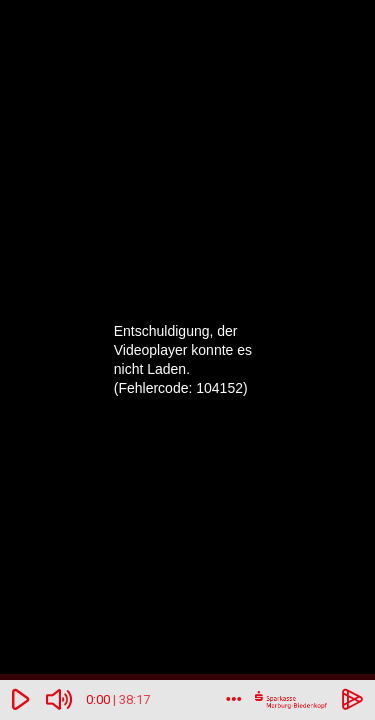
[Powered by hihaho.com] (352, 700)
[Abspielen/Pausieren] (21, 700)
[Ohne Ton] (60, 700)
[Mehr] (234, 700)
